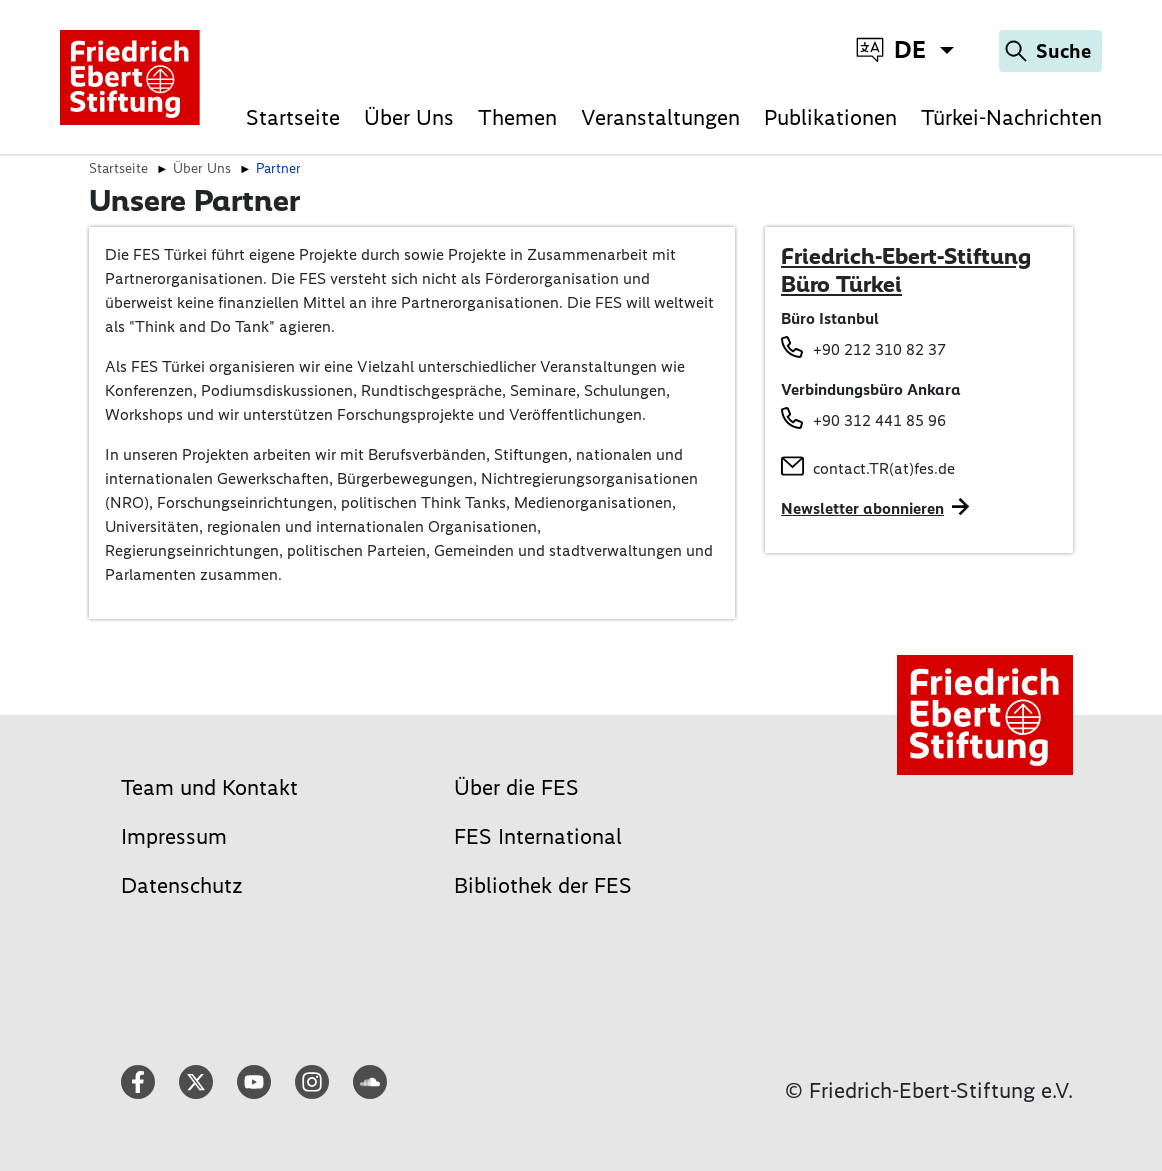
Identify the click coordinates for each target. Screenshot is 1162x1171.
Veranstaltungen (660, 117)
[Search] (1050, 51)
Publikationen (830, 117)
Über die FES (516, 787)
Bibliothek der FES (543, 885)
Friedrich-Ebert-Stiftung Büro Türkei (906, 270)
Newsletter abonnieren (862, 508)
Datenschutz (182, 885)
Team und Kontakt (209, 787)
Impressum (174, 836)
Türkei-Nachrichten (1011, 117)
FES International (538, 836)
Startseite (293, 117)
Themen (517, 117)
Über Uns (409, 117)
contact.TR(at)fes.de (884, 468)
